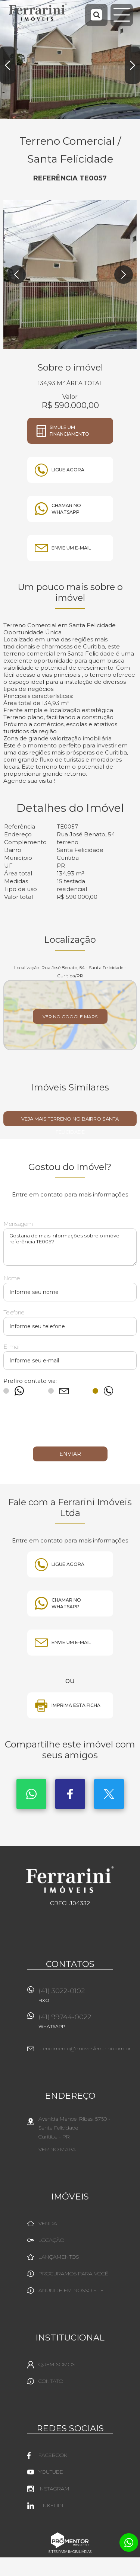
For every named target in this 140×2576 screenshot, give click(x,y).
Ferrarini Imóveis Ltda (70, 1879)
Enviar (70, 1454)
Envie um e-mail (71, 548)
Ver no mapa (57, 2149)
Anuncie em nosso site (71, 2290)
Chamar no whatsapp (66, 509)
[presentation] (70, 1424)
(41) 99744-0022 (75, 2024)
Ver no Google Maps (70, 1016)
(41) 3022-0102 (75, 1998)
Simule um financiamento (69, 430)
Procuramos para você (73, 2273)
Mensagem (18, 1223)
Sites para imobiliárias (70, 2552)
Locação (51, 2240)
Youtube (50, 2471)
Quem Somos (56, 2364)
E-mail (12, 1346)
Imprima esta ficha (76, 1705)
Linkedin (50, 2505)
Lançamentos (58, 2256)
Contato (50, 2381)
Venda (47, 2223)
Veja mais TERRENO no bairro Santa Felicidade (70, 1121)
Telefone (13, 1312)
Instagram (53, 2488)
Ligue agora (68, 469)
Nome (11, 1278)
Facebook (70, 1794)
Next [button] (132, 65)
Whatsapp (31, 1794)
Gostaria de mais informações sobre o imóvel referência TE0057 (69, 1247)
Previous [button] (7, 65)
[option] (70, 59)
